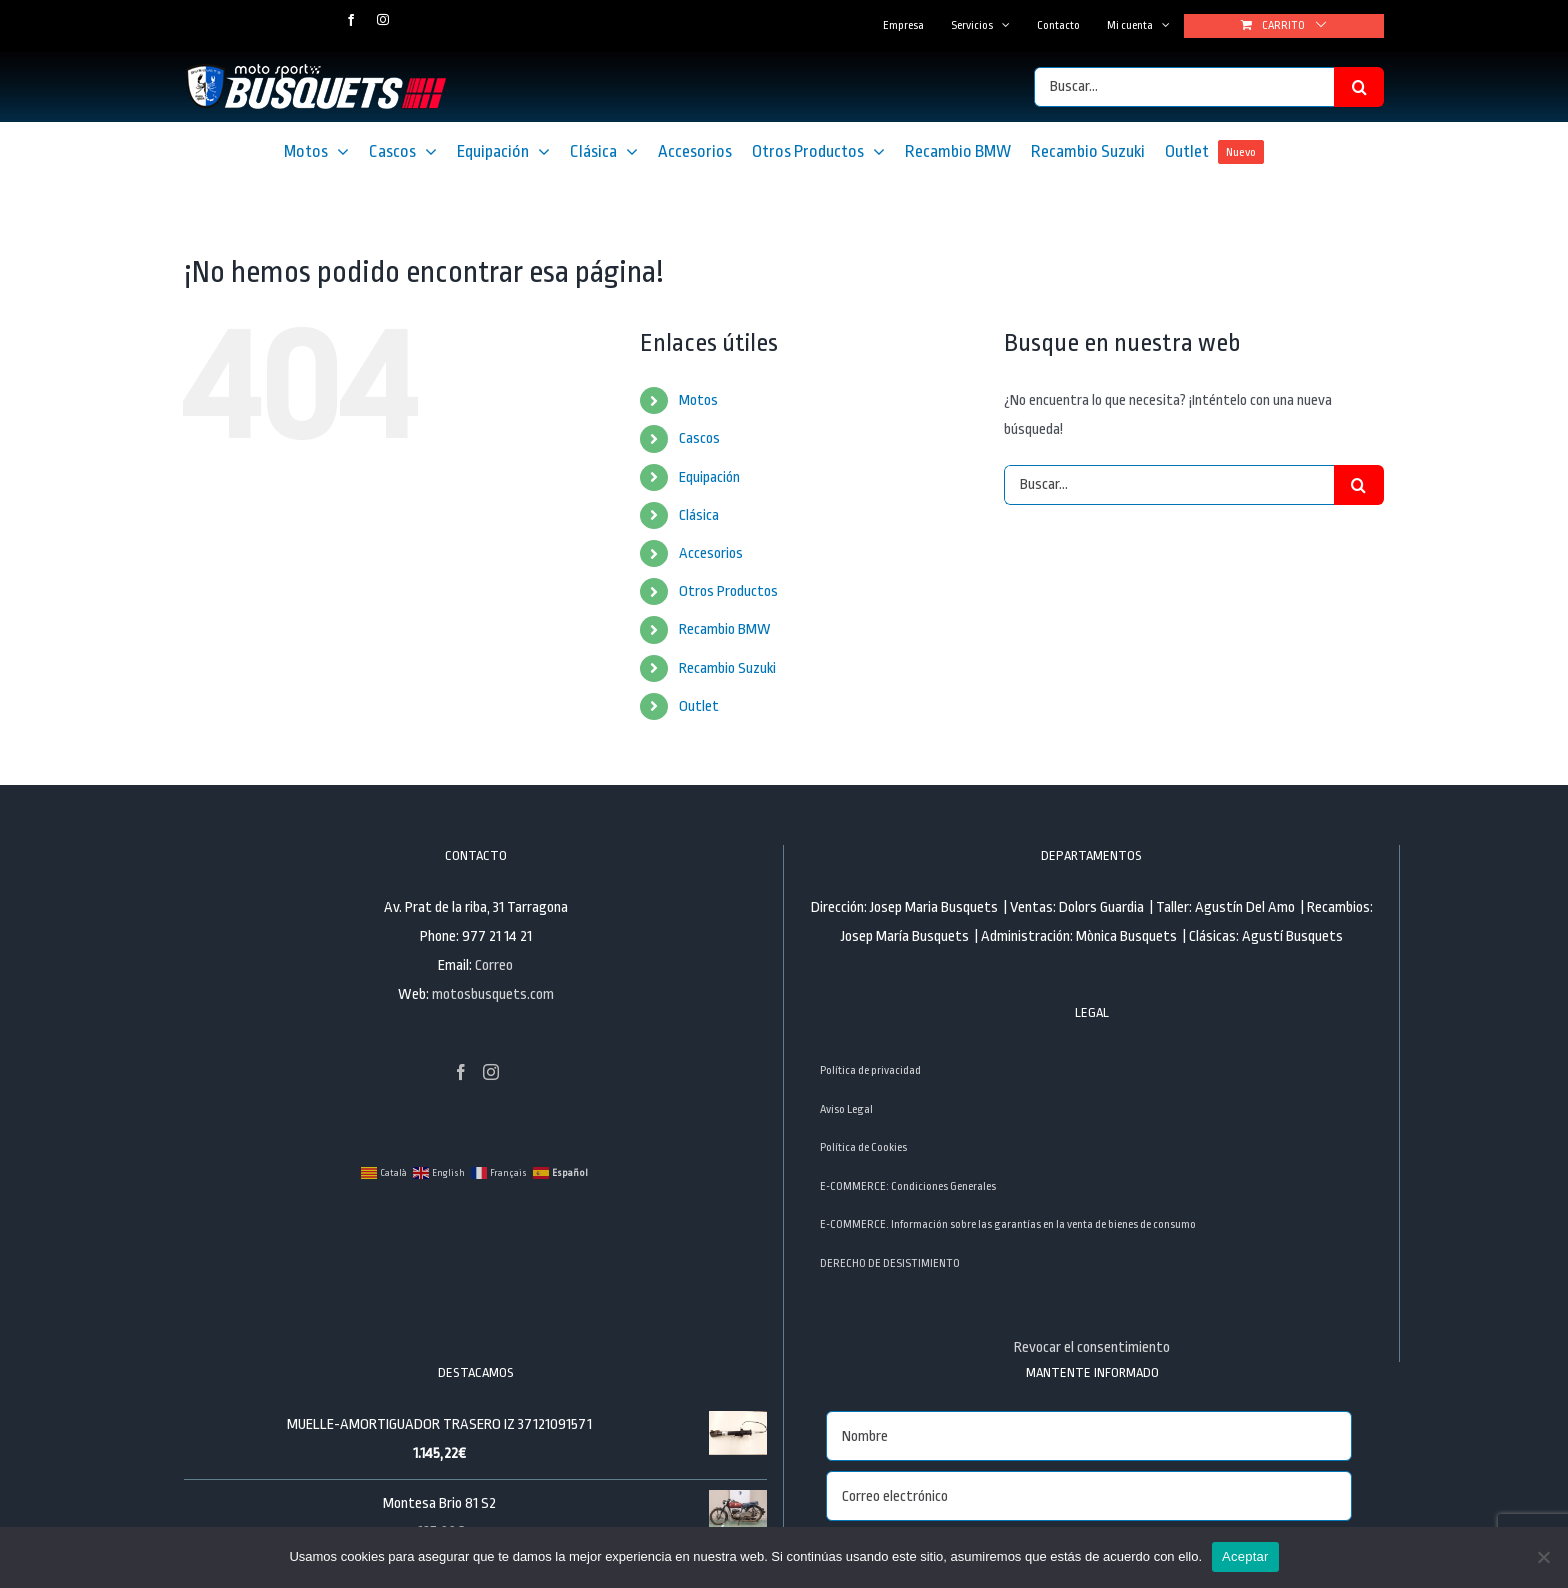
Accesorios (711, 553)
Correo (494, 965)
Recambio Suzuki (727, 668)
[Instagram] (491, 1072)
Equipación (709, 477)
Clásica (699, 515)
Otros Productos (728, 591)
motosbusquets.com (493, 994)
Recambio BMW (725, 629)
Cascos (699, 438)
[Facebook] (461, 1072)
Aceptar (1245, 1556)
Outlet (699, 706)
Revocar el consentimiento (1092, 1347)
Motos (698, 400)
